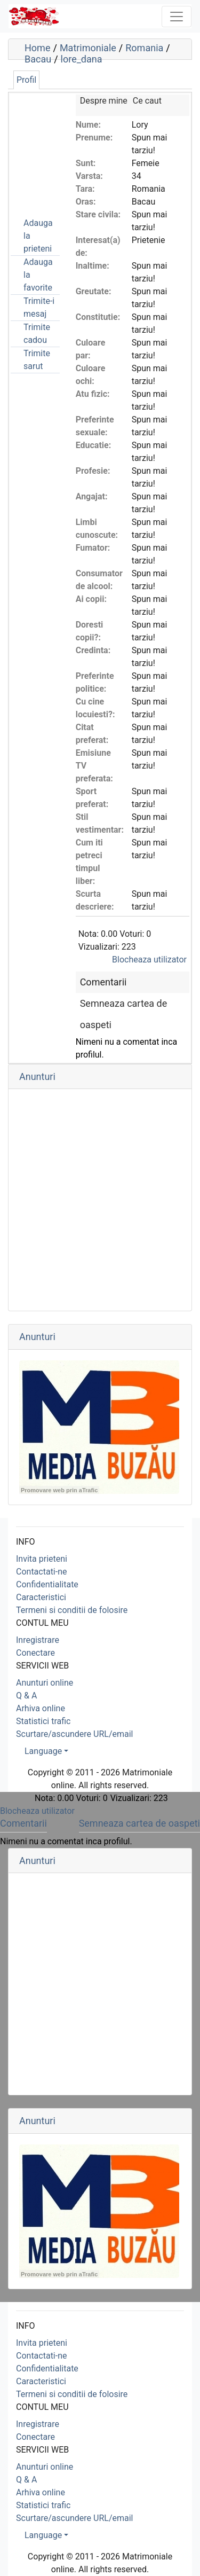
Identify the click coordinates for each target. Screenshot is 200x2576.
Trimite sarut (36, 359)
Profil (26, 80)
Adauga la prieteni (38, 236)
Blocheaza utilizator (149, 959)
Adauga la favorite (38, 275)
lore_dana (81, 59)
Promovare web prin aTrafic (59, 1490)
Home (37, 47)
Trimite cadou (36, 333)
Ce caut (147, 101)
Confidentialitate (47, 1584)
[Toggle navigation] (176, 16)
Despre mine (103, 101)
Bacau (38, 59)
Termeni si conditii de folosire (71, 1610)
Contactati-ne (41, 1572)
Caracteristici (41, 1597)
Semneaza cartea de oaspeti (139, 1823)
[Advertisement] (64, 148)
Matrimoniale (88, 47)
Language (43, 1751)
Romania (144, 47)
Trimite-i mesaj (38, 307)
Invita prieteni (41, 1559)
